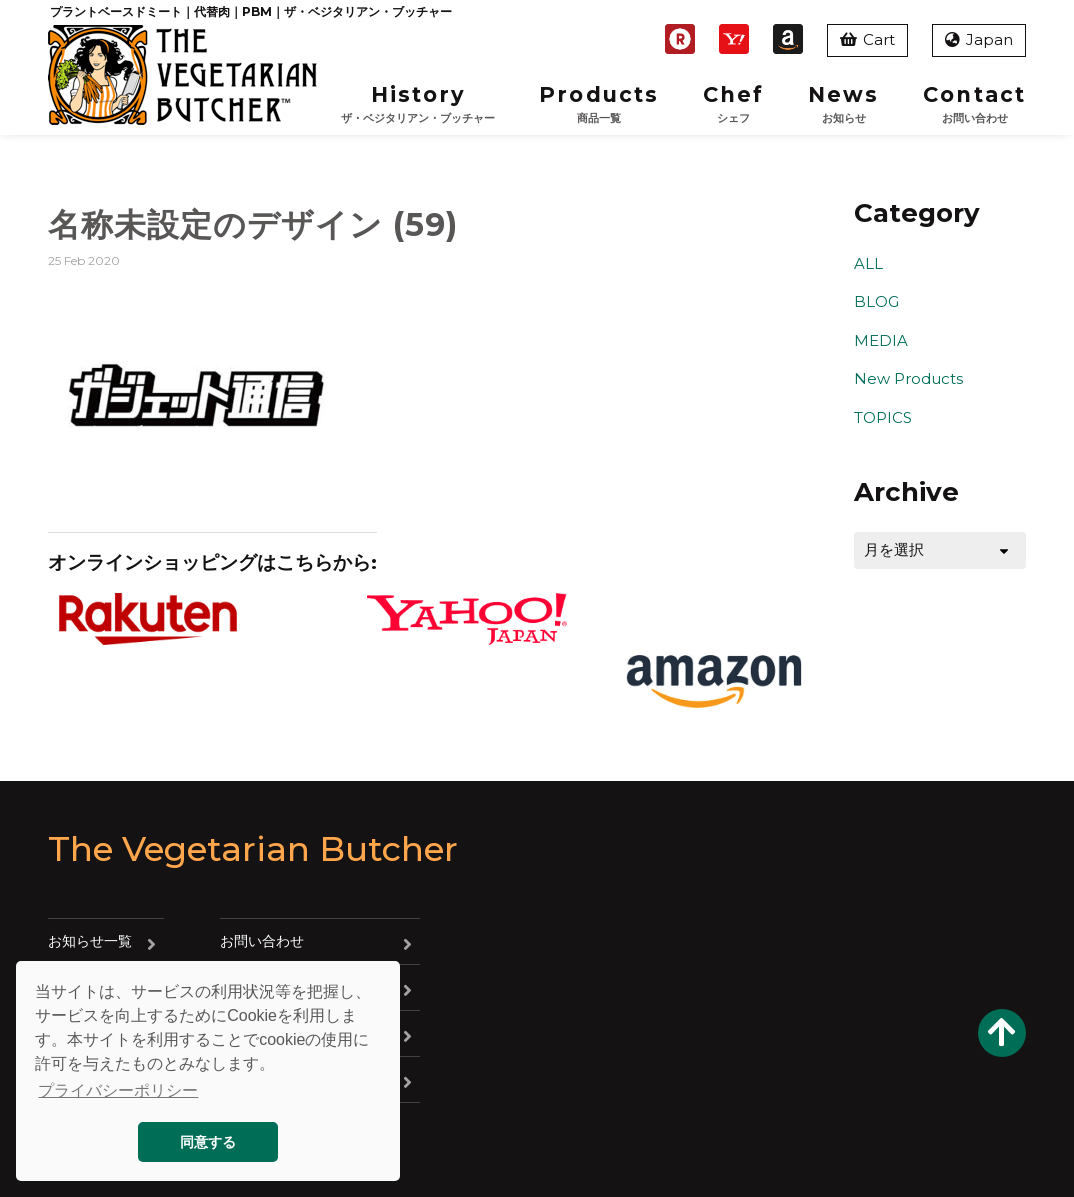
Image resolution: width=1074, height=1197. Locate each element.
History (418, 104)
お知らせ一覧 (90, 941)
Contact (974, 104)
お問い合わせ (262, 941)
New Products (908, 378)
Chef (733, 104)
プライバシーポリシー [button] (118, 1090)
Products (599, 104)
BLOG (876, 301)
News (843, 104)
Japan (979, 39)
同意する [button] (208, 1142)
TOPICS (883, 417)
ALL (868, 263)
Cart (867, 39)
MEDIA (881, 340)
